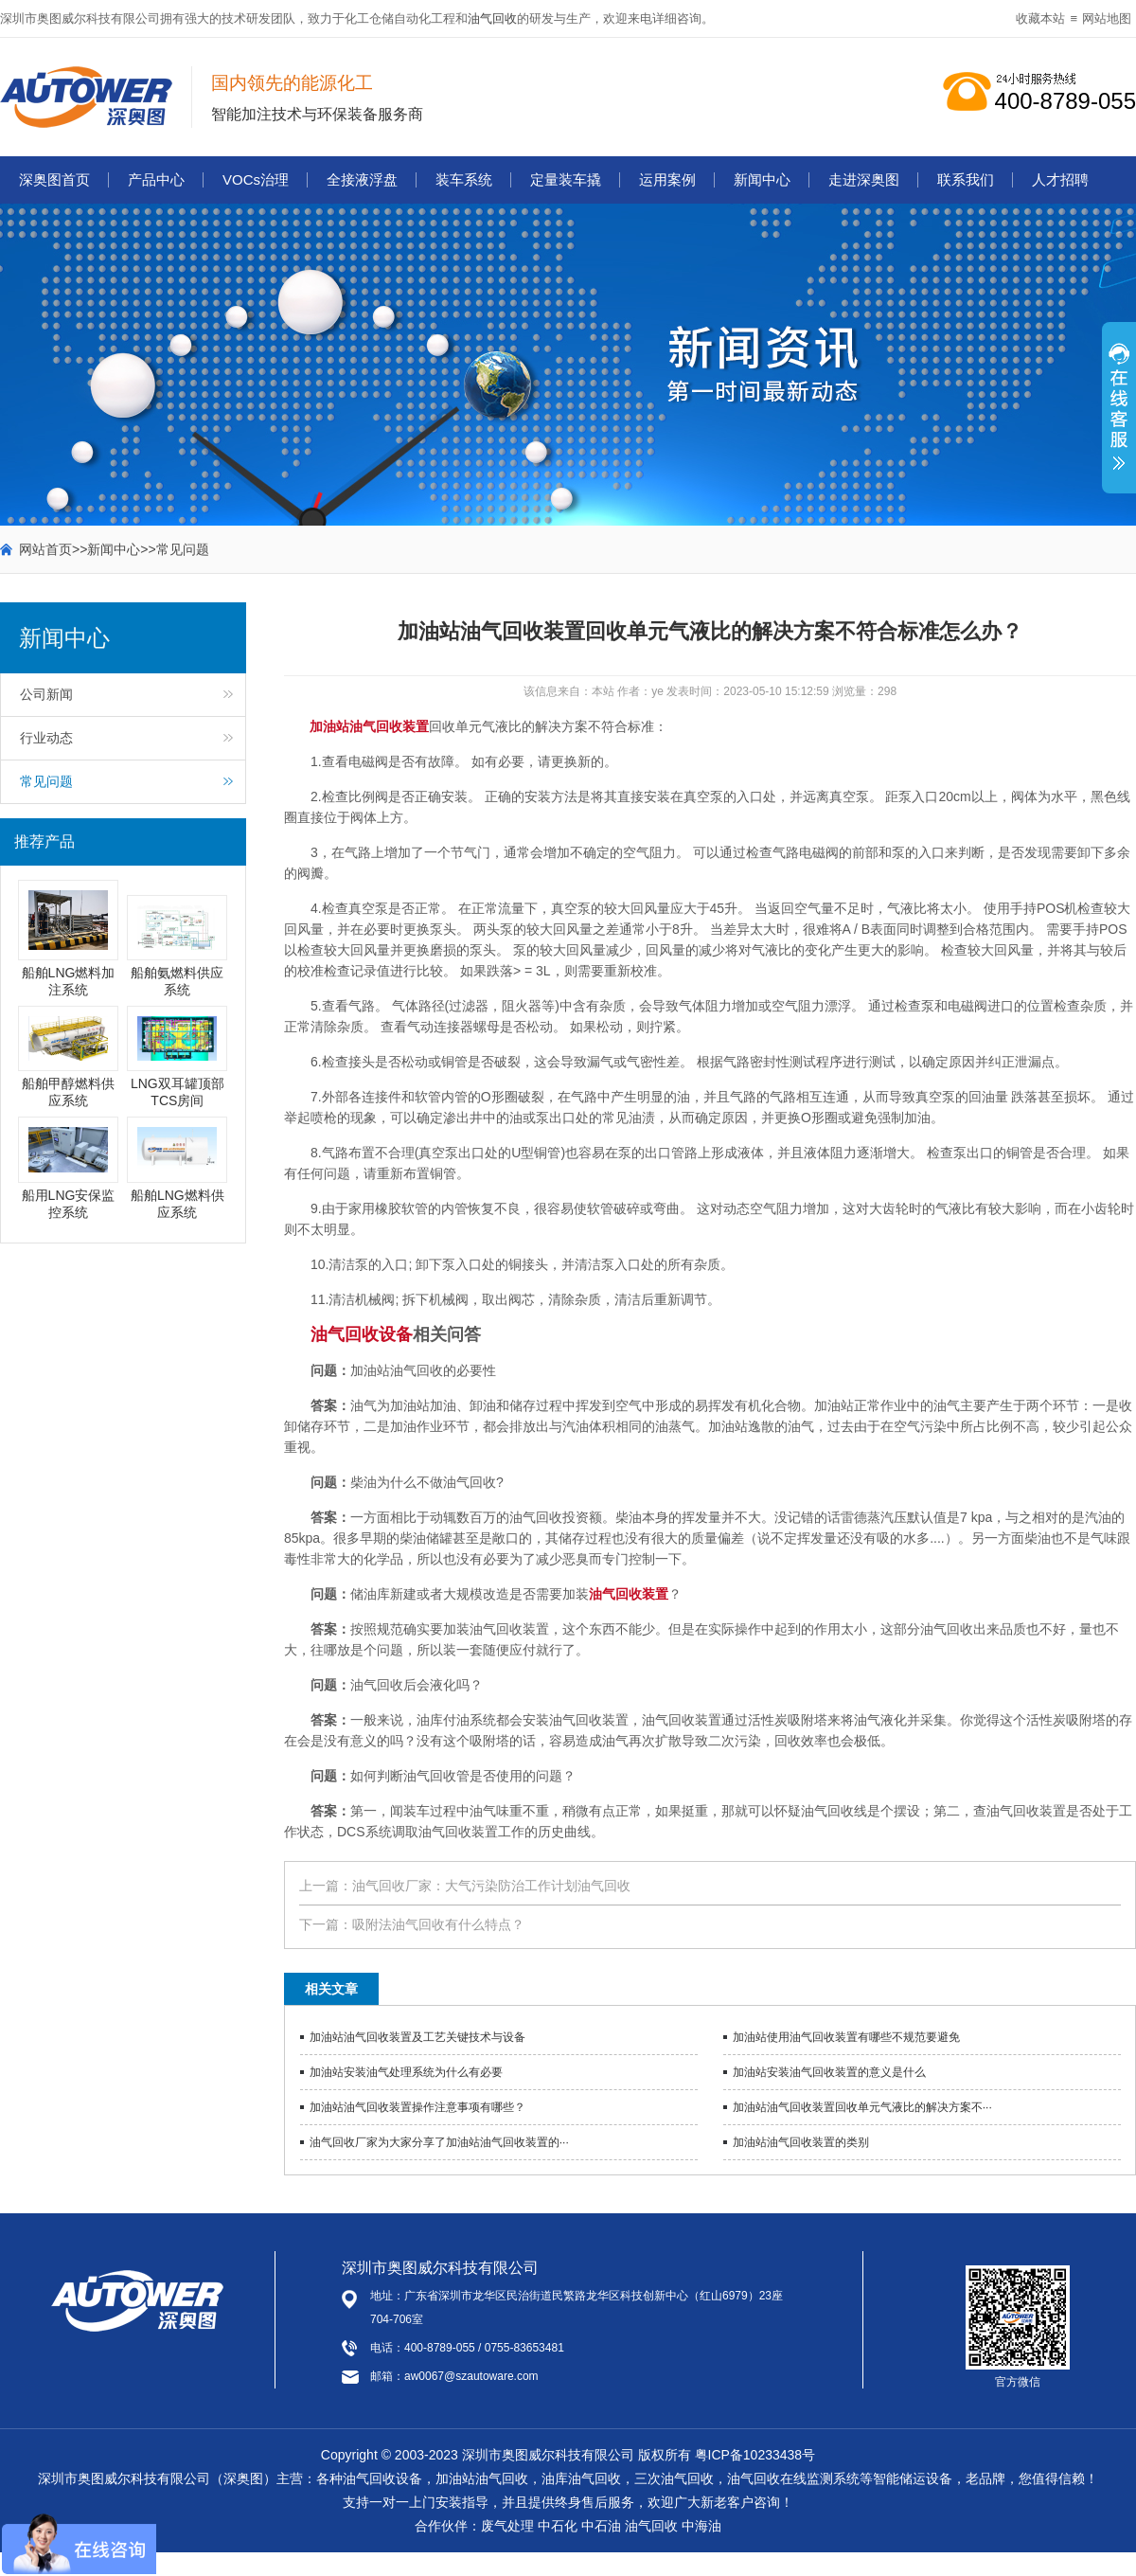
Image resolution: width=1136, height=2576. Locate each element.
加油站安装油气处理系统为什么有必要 (406, 2072)
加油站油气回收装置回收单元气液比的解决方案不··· (862, 2107)
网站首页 (45, 549)
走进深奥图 (863, 179)
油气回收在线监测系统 (793, 2478)
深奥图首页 (54, 179)
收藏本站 (1040, 18)
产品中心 (156, 179)
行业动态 (46, 737)
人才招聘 (1060, 179)
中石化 (557, 2525)
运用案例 (667, 179)
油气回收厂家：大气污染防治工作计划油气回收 (491, 1885)
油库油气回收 (581, 2478)
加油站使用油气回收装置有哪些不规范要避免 (846, 2037)
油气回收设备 (362, 1334)
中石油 (601, 2525)
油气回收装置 (628, 1593)
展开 (1119, 417)
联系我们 (965, 179)
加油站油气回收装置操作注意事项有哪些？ (417, 2107)
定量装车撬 (565, 179)
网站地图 (1106, 18)
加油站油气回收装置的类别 (801, 2142)
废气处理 (507, 2525)
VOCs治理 (255, 179)
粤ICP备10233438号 (755, 2454)
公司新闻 (46, 694)
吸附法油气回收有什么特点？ (438, 1924)
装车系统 (463, 179)
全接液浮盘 (362, 179)
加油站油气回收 (481, 2478)
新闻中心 (762, 179)
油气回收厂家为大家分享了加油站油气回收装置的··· (439, 2142)
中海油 (701, 2525)
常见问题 (182, 549)
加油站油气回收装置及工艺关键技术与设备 (417, 2037)
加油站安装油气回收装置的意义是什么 (829, 2072)
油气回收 (492, 18)
